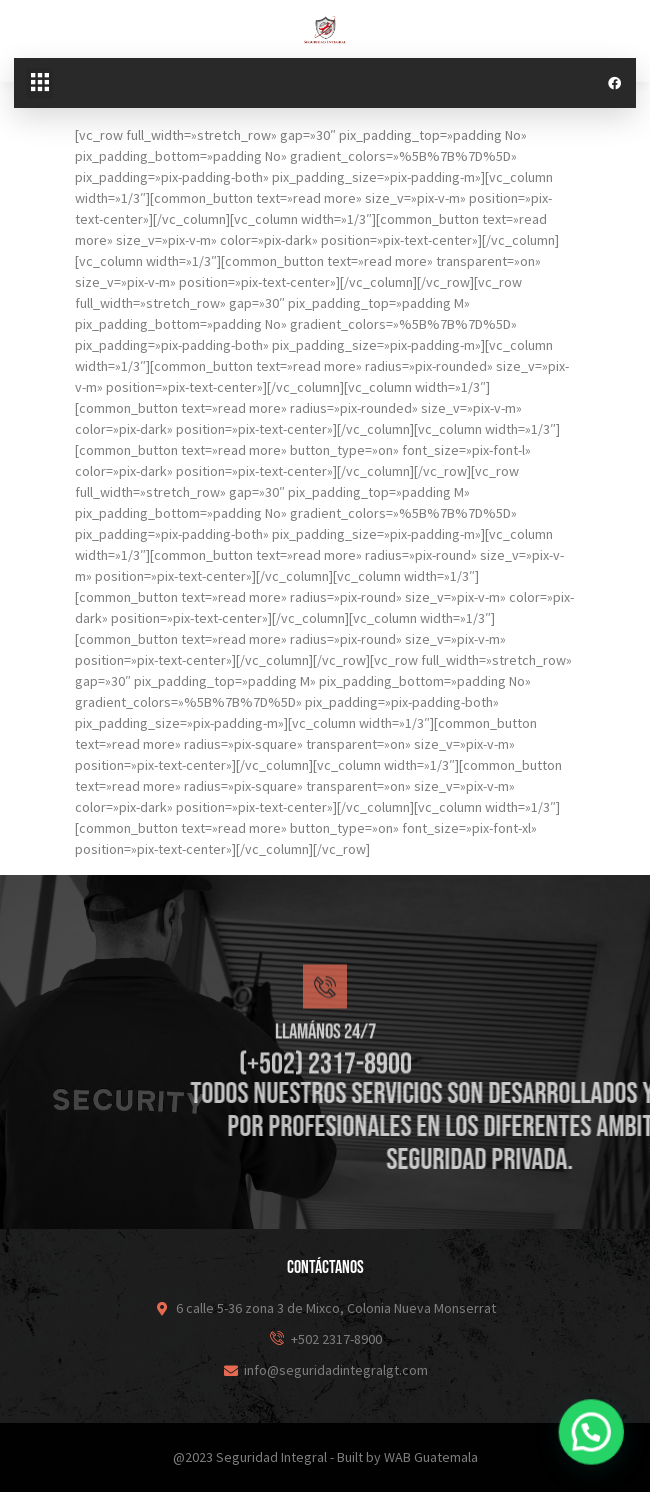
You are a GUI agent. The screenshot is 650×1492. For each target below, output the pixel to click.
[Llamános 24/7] (325, 1055)
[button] (39, 83)
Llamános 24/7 (325, 1100)
